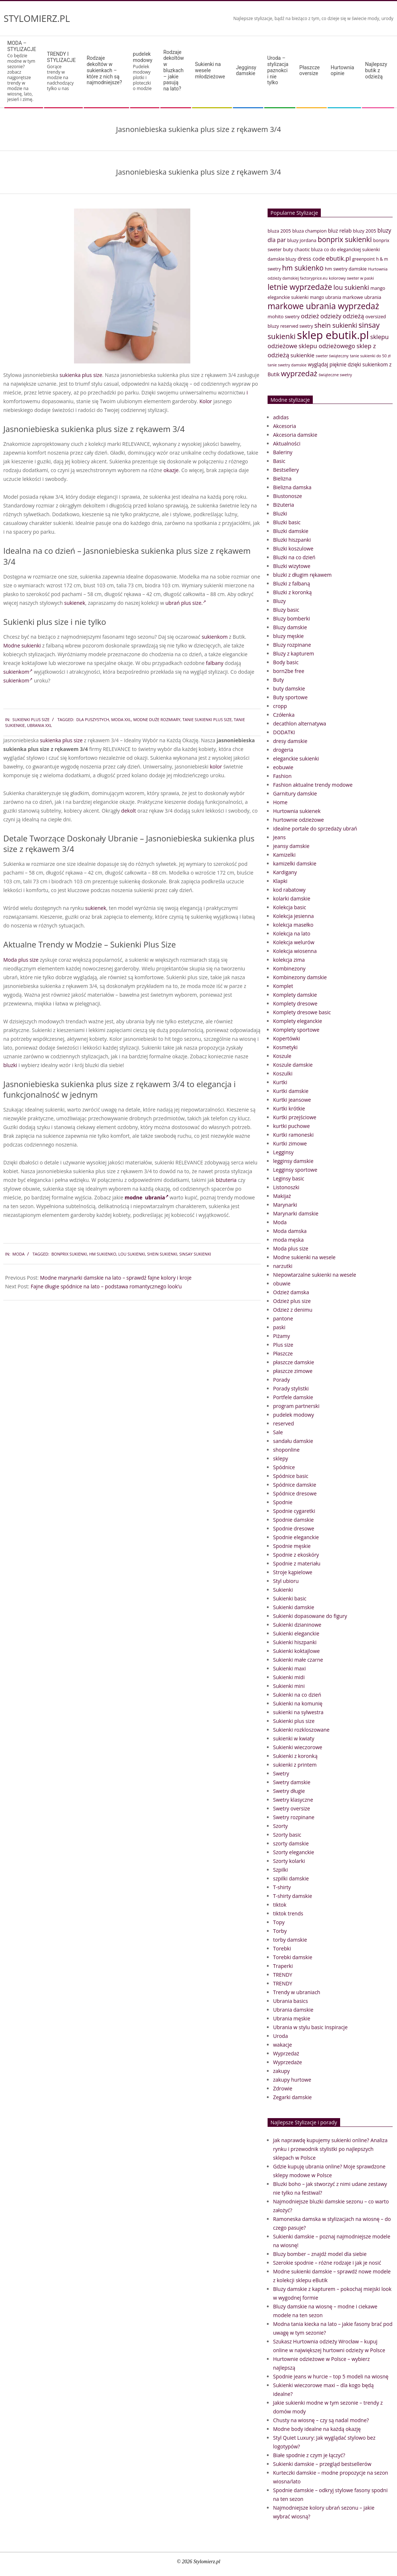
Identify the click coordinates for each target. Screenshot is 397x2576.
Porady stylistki (291, 1388)
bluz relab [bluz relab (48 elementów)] (340, 230)
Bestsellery (286, 469)
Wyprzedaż (286, 2053)
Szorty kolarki (289, 1860)
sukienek (74, 602)
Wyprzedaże (287, 2062)
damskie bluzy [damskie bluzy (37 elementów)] (282, 259)
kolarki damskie (291, 898)
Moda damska (290, 1230)
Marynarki (285, 1204)
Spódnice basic (290, 1475)
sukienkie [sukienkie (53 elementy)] (303, 355)
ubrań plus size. (186, 602)
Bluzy (279, 601)
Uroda (280, 2035)
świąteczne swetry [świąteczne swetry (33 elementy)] (335, 374)
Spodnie (282, 1502)
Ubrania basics (290, 2000)
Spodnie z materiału (296, 1563)
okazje (171, 470)
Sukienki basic (289, 1598)
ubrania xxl (39, 725)
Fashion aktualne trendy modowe (313, 784)
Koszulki (282, 1073)
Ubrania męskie (291, 2018)
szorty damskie (291, 1843)
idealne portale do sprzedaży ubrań (315, 828)
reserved (283, 1423)
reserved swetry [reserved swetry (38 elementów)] (296, 326)
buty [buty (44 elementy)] (288, 249)
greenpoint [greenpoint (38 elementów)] (363, 259)
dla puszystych (92, 719)
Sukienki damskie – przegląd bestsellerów (322, 2463)
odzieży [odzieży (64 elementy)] (331, 316)
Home (280, 802)
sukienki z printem (295, 1764)
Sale (278, 1432)
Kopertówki (286, 1038)
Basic (279, 461)
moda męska (288, 1239)
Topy (279, 1922)
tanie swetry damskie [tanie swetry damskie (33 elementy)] (287, 364)
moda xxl (121, 719)
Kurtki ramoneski (293, 1134)
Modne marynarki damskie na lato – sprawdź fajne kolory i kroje (116, 1277)
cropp (280, 706)
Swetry (281, 1773)
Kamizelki (284, 854)
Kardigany (285, 872)
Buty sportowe (290, 697)
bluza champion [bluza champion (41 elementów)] (309, 230)
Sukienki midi (289, 1677)
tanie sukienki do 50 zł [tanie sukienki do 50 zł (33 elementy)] (370, 355)
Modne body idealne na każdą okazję (317, 2428)
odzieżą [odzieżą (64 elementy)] (353, 316)
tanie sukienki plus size (207, 719)
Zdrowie (282, 2088)
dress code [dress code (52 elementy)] (310, 258)
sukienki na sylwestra (298, 1712)
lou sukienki (131, 1254)
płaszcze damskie (293, 1362)
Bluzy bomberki (291, 618)
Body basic (286, 662)
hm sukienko (102, 1254)
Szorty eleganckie (293, 1852)
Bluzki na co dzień (294, 557)
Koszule (282, 1055)
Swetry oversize (291, 1808)
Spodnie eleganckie (296, 1537)
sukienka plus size (80, 374)
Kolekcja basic (289, 907)
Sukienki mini (289, 1685)
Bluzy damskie (290, 627)
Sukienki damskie (293, 1607)
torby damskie (290, 1939)
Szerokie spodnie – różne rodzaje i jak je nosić (327, 2262)
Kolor (205, 401)
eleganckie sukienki (296, 758)
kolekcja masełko (293, 924)
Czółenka (284, 714)
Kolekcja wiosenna (295, 950)
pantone (283, 1318)
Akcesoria (284, 426)
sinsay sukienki (195, 1254)
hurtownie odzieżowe (298, 819)
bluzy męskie (288, 636)
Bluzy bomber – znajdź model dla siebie (320, 2253)
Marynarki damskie (295, 1213)
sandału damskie (293, 1440)
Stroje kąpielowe (292, 1572)
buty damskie (289, 688)
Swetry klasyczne (293, 1799)
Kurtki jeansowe (292, 1099)
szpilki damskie (291, 1878)
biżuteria (226, 1179)
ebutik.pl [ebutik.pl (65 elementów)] (338, 258)
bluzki (10, 1065)
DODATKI (284, 732)
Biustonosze (287, 496)
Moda (18, 1254)
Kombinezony (289, 968)
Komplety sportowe (296, 1029)
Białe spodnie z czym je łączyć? (309, 2455)
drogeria (283, 749)
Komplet (283, 985)
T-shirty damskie (292, 1895)
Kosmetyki (285, 1047)
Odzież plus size (292, 1300)
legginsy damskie (293, 1160)
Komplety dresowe (295, 1003)
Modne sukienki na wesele (304, 1257)
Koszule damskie (293, 1064)
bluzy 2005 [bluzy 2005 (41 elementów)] (364, 230)
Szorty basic (287, 1834)
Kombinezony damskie (300, 977)
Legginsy (283, 1152)
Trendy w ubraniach (296, 1992)
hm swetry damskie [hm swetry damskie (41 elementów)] (346, 268)
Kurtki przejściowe (294, 1117)
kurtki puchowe (291, 1125)
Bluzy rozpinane (292, 644)
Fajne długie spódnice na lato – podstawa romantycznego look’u (106, 1286)
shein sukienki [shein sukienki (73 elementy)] (335, 325)
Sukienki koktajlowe (296, 1650)
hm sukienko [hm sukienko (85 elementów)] (303, 268)
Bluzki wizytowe (291, 566)
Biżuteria (283, 504)
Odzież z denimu (292, 1309)
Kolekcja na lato (291, 933)
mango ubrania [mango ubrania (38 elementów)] (325, 297)
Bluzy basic (286, 609)
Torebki (282, 1948)
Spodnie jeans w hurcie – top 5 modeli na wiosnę (330, 2376)
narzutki (282, 1265)
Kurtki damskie (290, 1090)
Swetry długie (289, 1790)
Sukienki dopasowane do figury (310, 1615)
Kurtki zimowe (290, 1143)
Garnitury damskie (295, 793)
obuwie (282, 1283)
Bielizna (282, 478)
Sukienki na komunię (297, 1703)
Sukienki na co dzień (297, 1694)
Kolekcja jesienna (293, 916)
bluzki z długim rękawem (302, 574)
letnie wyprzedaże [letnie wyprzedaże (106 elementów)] (300, 286)
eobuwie (283, 767)
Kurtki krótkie (289, 1108)
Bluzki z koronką (292, 592)
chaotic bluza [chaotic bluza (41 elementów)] (309, 249)
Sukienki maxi (289, 1668)
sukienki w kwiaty (293, 1738)
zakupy (281, 2070)
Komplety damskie (295, 994)
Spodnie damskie (293, 1519)
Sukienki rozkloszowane (301, 1729)
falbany (214, 662)
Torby (280, 1930)
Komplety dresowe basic (302, 1012)
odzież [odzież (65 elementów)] (310, 316)
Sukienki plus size (31, 719)
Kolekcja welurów (293, 942)
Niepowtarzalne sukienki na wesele (314, 1274)
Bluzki (280, 513)
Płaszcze (283, 1353)
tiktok (280, 1904)
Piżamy (281, 1335)
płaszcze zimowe (292, 1370)
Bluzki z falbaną (291, 583)
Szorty (280, 1825)
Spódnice (284, 1467)
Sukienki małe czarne (298, 1659)
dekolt (128, 810)
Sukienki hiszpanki (294, 1642)
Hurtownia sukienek (296, 811)
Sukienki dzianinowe (297, 1624)
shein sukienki (162, 1254)
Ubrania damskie (293, 2009)
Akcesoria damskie (295, 434)
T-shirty (282, 1887)
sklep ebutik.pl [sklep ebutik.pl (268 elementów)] (333, 335)
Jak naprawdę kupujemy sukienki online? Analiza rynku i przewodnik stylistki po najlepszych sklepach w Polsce (330, 2149)
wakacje (282, 2044)
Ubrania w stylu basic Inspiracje (310, 2027)
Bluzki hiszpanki (292, 539)
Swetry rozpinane (293, 1817)
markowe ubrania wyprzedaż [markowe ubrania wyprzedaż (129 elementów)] (323, 306)
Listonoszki (286, 1187)
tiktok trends (288, 1913)
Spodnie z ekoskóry (296, 1554)
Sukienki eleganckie (296, 1633)
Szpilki (280, 1869)
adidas (281, 417)
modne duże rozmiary (156, 719)
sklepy (280, 1458)
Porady (281, 1379)
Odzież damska (291, 1292)
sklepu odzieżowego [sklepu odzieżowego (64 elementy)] (327, 346)
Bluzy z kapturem (293, 653)
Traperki (283, 1965)
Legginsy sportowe (295, 1169)
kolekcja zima (289, 959)
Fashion (282, 776)
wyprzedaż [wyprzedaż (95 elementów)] (299, 373)
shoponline (286, 1449)
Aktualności (286, 443)
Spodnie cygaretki (294, 1510)
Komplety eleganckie (297, 1020)
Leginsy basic (288, 1178)
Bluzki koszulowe (293, 548)
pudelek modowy (293, 1414)
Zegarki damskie (292, 2097)
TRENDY (282, 1974)
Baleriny (282, 452)
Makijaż (282, 1195)
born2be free (288, 671)
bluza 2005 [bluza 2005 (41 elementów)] (279, 230)
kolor (216, 766)
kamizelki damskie (294, 863)
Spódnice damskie (294, 1484)
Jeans (279, 837)
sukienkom (214, 636)
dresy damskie (290, 741)
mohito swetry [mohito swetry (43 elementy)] (284, 316)
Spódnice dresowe (295, 1493)
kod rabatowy (289, 889)
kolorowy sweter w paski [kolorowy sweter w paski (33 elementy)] (351, 278)
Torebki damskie (292, 1957)
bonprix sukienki (69, 1254)
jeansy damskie (291, 846)
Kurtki (280, 1082)
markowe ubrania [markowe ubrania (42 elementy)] (362, 297)
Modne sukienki (22, 645)
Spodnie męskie (292, 1545)
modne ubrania (146, 1197)
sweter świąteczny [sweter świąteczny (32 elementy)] (332, 355)
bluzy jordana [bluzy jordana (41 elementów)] (301, 240)
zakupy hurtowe (292, 2079)
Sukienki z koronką (295, 1755)
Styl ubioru (286, 1580)
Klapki (280, 881)
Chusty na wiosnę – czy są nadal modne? (321, 2420)
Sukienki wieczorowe (297, 1747)
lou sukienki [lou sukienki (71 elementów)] (351, 287)
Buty (278, 679)
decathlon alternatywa (299, 723)
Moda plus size (21, 959)
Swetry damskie (291, 1782)
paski (279, 1327)
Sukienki (283, 1589)
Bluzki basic (287, 522)
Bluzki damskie (290, 531)
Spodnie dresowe (293, 1528)
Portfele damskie (293, 1397)
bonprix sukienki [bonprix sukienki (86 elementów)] (344, 239)
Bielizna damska (292, 487)
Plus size (283, 1344)
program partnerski (296, 1405)
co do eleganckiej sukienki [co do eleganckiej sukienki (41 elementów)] (352, 249)
